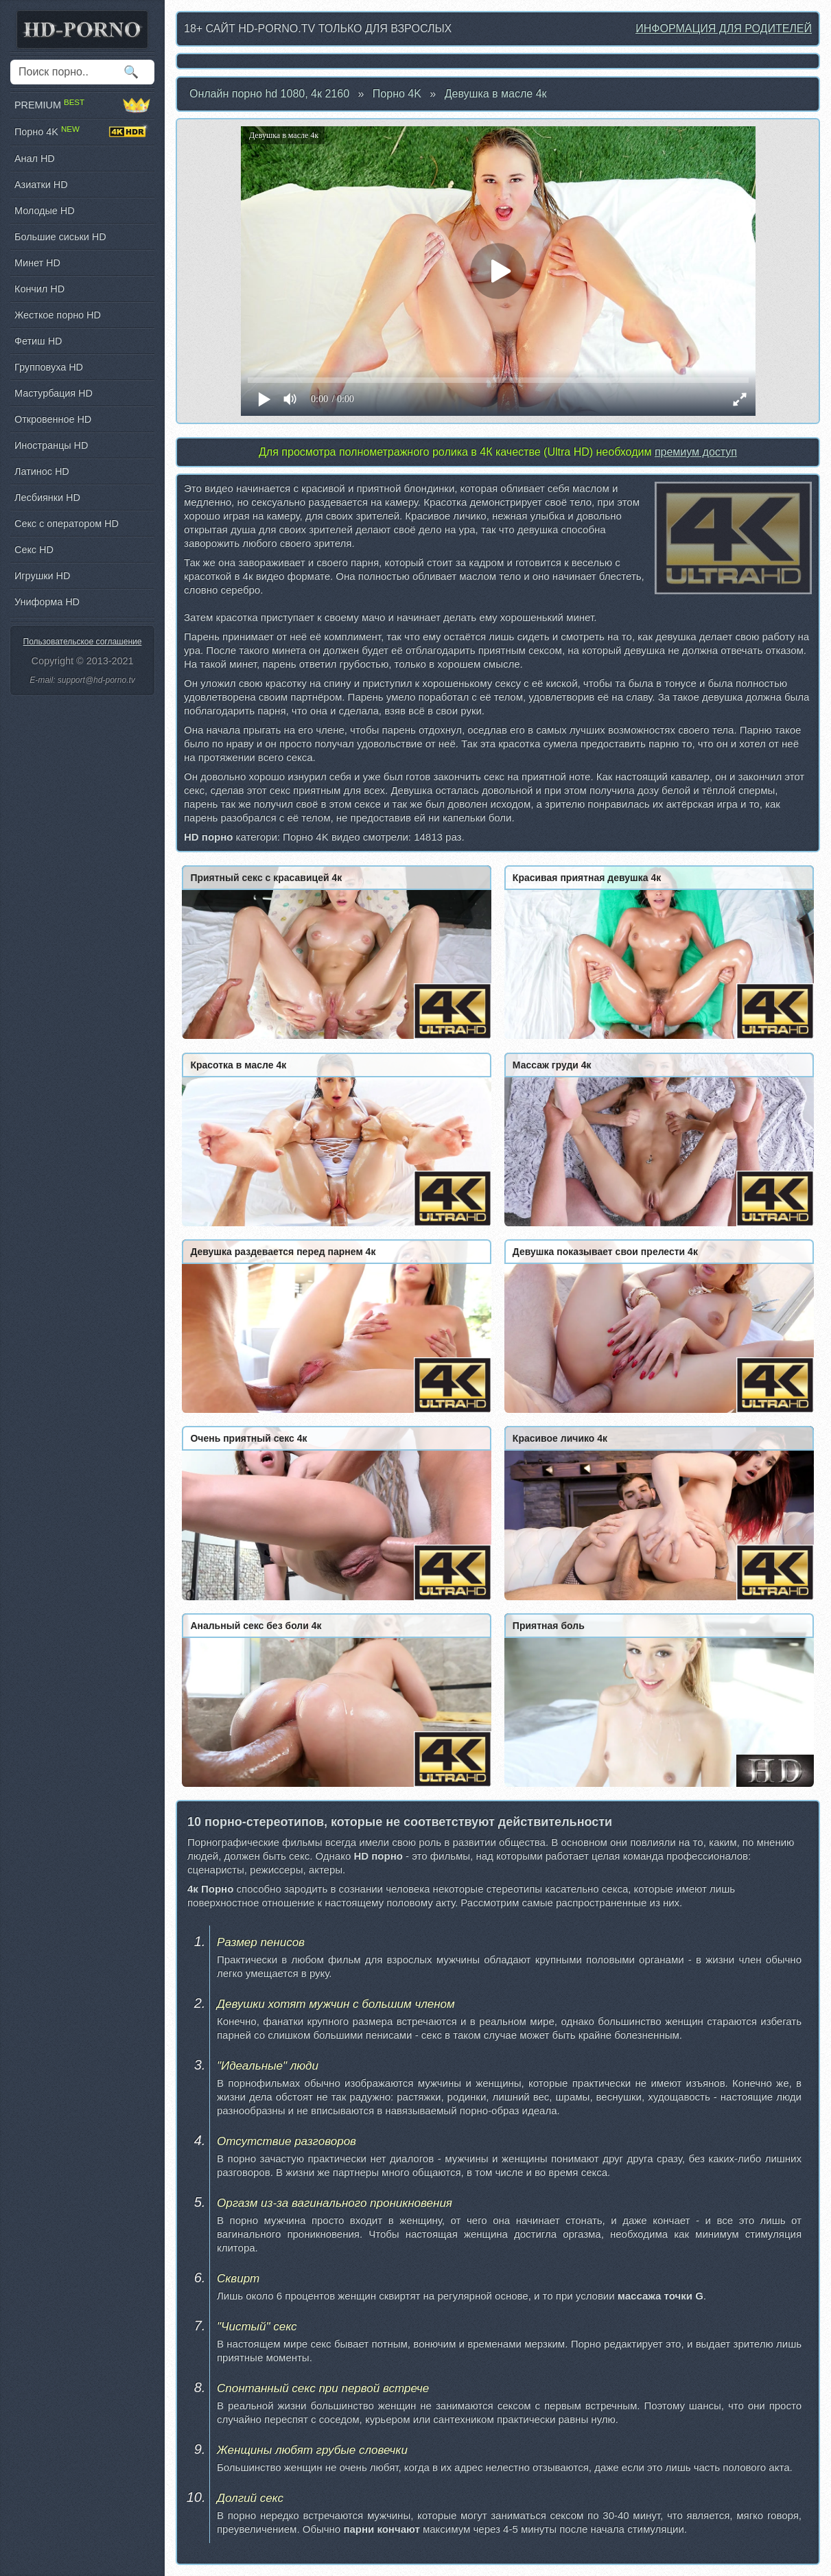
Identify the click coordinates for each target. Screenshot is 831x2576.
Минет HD (37, 262)
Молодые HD (44, 210)
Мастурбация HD (53, 393)
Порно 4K (397, 93)
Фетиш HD (38, 341)
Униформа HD (47, 601)
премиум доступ (696, 452)
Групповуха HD (48, 367)
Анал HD (34, 158)
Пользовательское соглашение (82, 641)
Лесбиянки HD (47, 497)
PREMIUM (82, 105)
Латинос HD (41, 471)
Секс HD (34, 549)
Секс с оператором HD (66, 523)
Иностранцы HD (51, 445)
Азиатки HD (41, 184)
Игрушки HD (42, 575)
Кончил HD (39, 288)
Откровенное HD (52, 419)
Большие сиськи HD (60, 236)
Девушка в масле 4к (496, 93)
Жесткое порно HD (57, 314)
